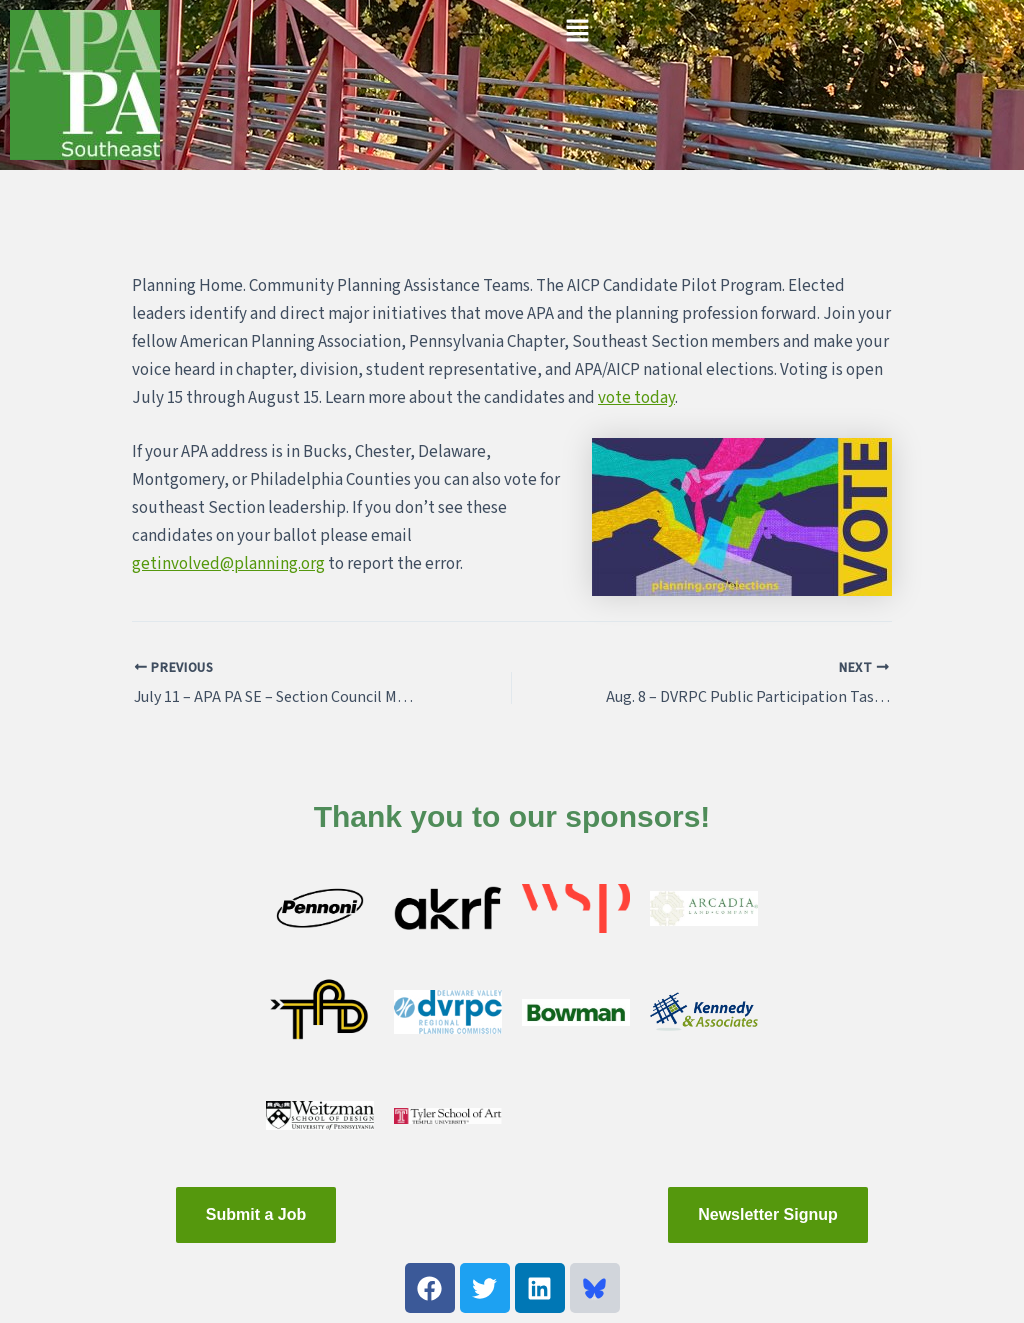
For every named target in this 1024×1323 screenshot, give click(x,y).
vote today (636, 398)
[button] (577, 32)
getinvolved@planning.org (228, 564)
